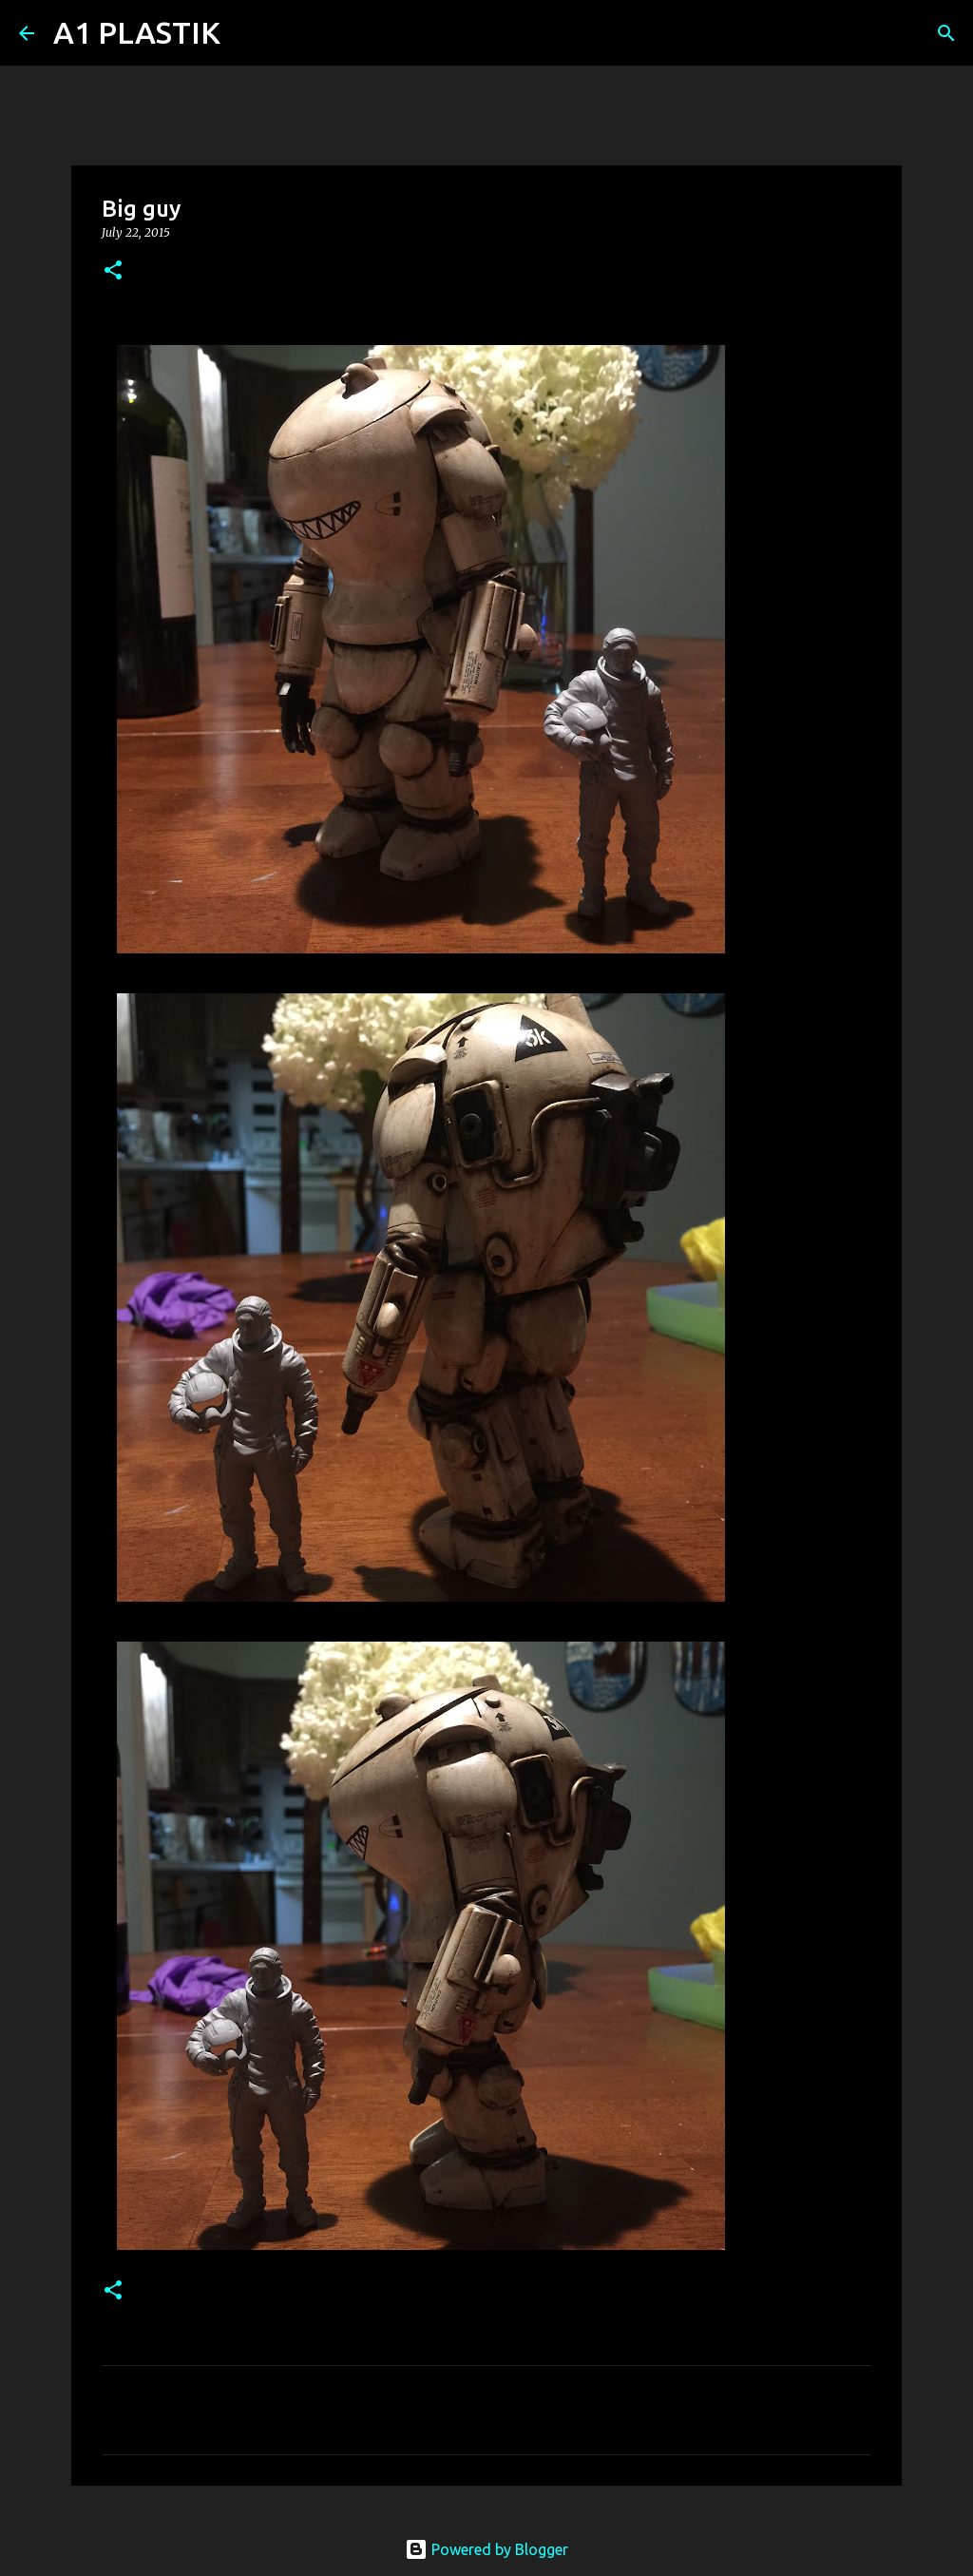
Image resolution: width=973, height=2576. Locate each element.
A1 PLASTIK (136, 32)
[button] (113, 271)
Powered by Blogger (486, 2549)
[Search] (247, 33)
